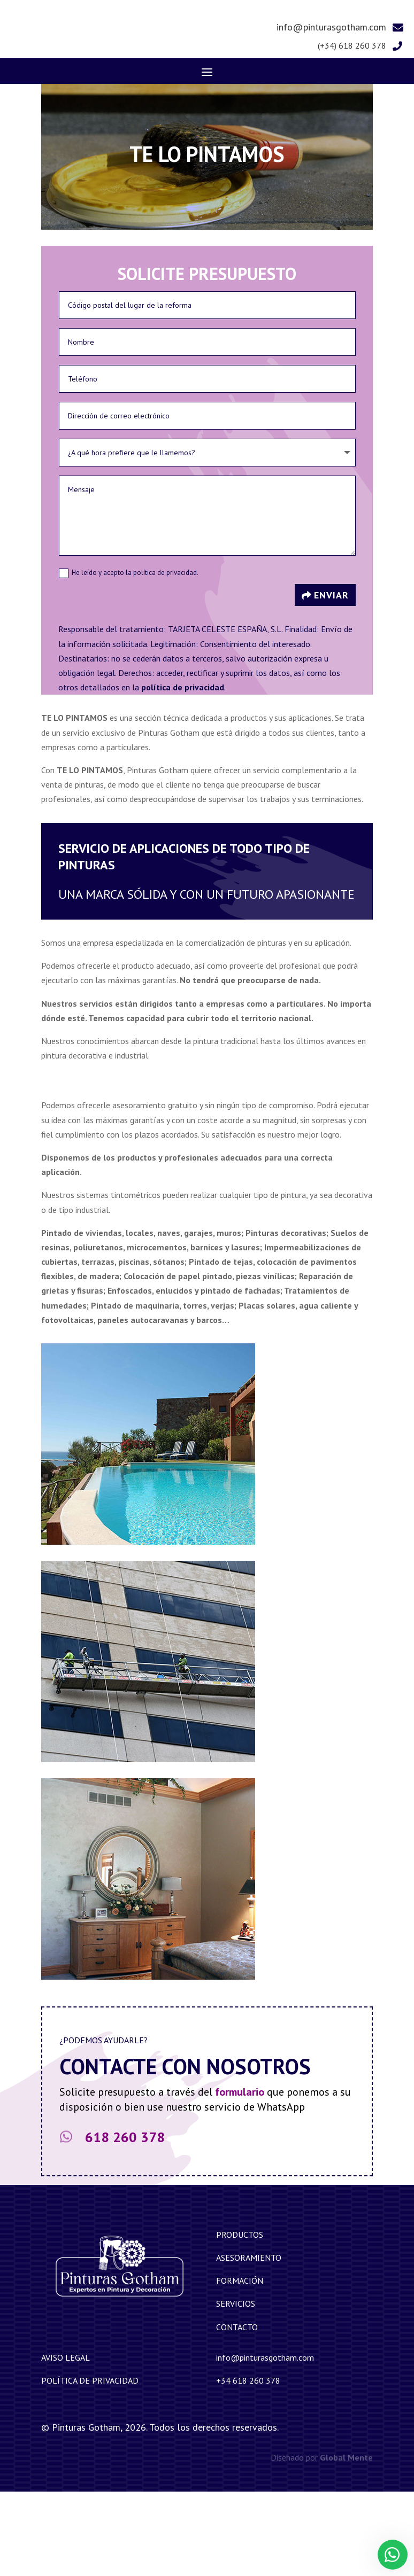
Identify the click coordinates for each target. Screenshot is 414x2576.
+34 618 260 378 (248, 2465)
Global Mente (346, 2541)
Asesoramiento (248, 2342)
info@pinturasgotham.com (331, 111)
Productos (239, 2319)
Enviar (331, 679)
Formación (239, 2365)
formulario (239, 2176)
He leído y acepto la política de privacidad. (128, 657)
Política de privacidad (90, 2465)
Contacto (237, 2411)
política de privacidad (182, 771)
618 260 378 (125, 2221)
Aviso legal (65, 2442)
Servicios (235, 2388)
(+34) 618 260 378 (352, 129)
